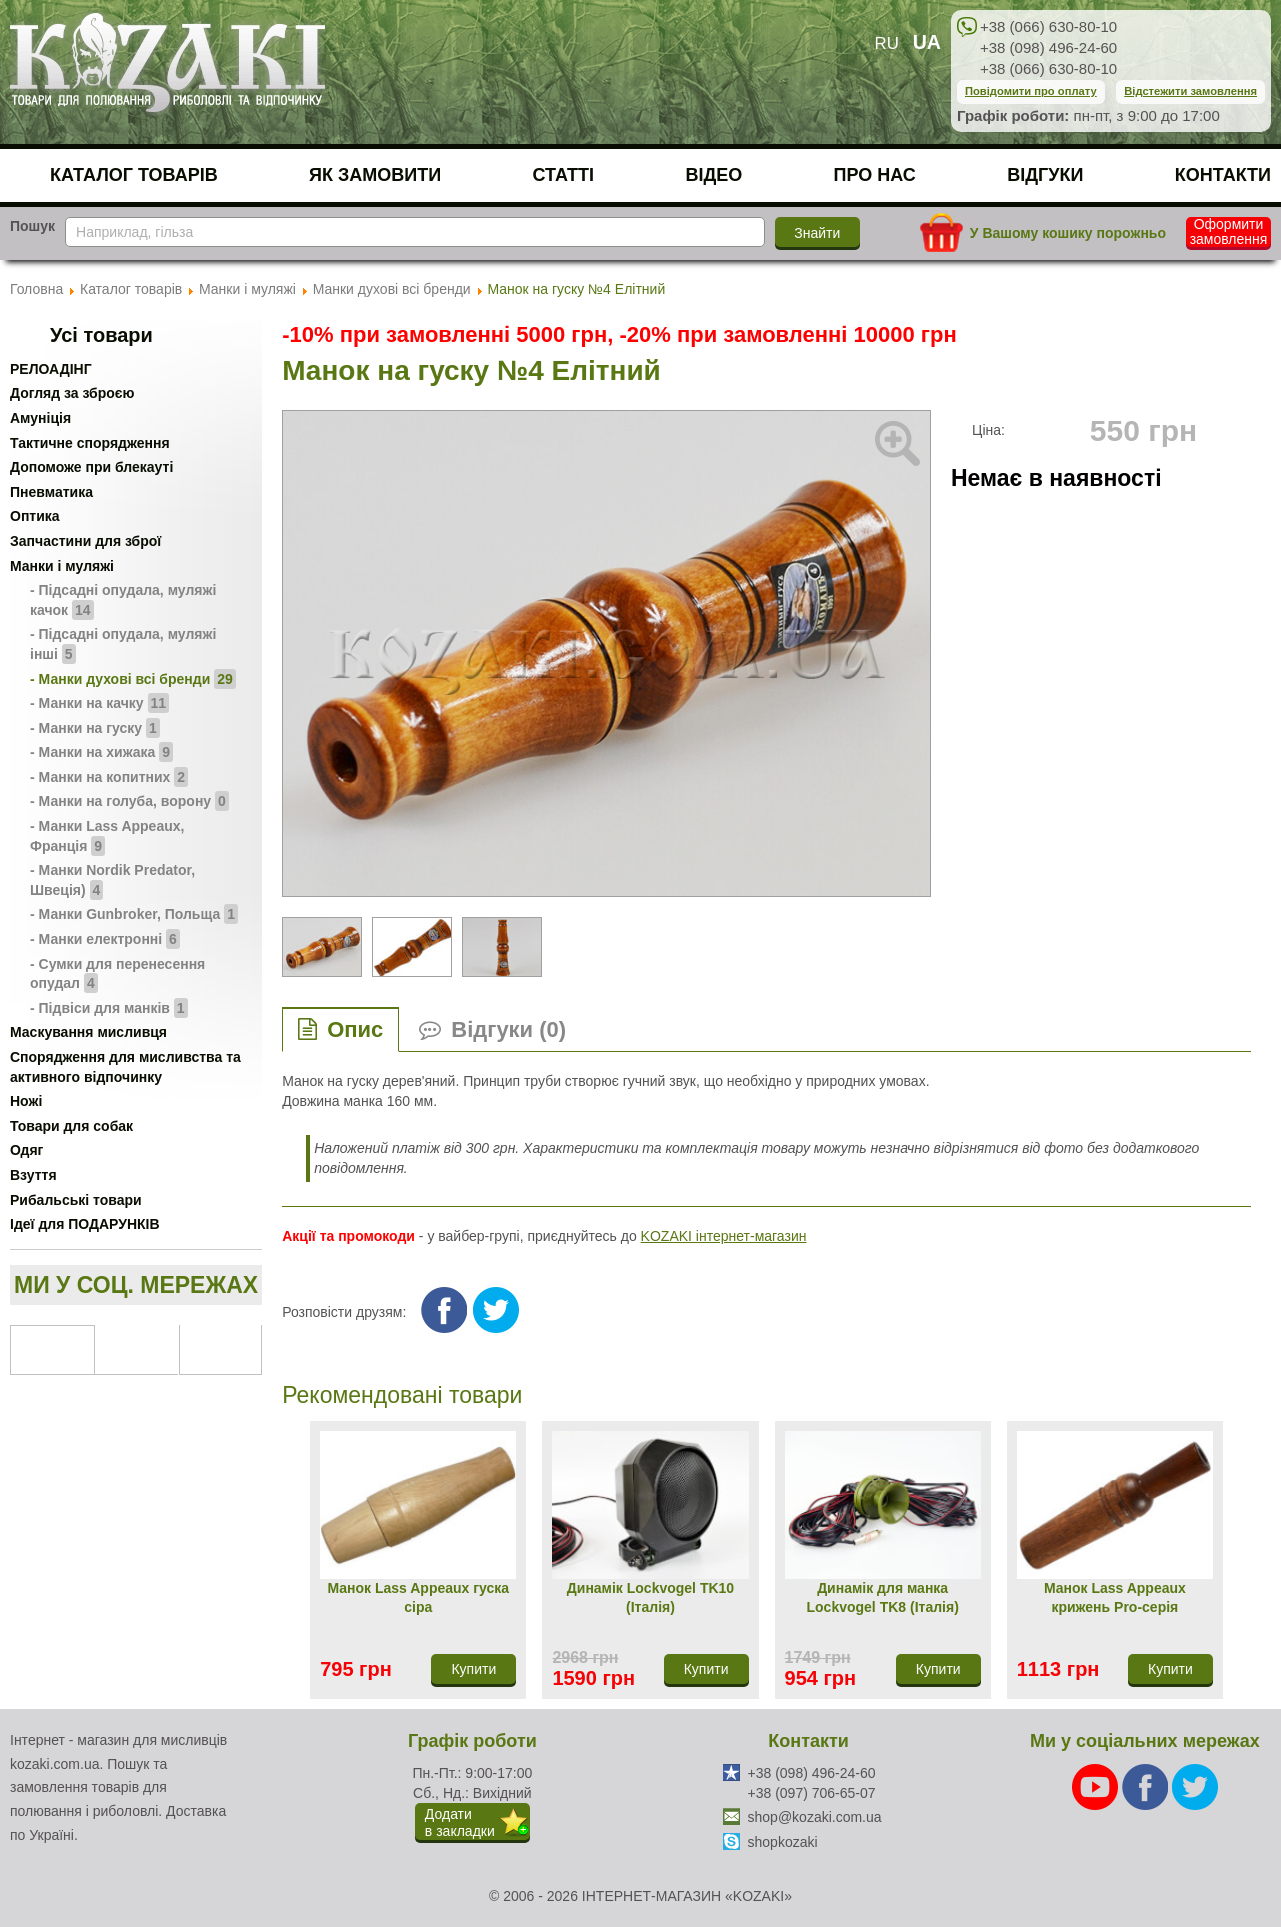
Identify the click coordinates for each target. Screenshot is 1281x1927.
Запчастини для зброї (85, 541)
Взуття (33, 1175)
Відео (713, 175)
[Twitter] (1195, 1786)
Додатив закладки (460, 1822)
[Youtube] (1097, 1786)
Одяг (26, 1150)
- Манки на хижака (101, 752)
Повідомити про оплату (1031, 91)
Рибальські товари (76, 1200)
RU (887, 43)
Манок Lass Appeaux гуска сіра (418, 1598)
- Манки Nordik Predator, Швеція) (112, 881)
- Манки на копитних (109, 777)
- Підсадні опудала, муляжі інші (123, 645)
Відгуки (1045, 175)
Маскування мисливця (88, 1032)
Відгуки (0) (508, 1029)
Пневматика (51, 492)
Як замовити (375, 175)
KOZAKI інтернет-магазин (724, 1236)
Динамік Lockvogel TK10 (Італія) (650, 1598)
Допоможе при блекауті (91, 467)
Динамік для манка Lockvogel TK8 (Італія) (883, 1598)
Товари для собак (71, 1126)
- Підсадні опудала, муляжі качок (123, 601)
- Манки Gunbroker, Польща (134, 914)
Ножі (26, 1101)
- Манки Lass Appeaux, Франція (107, 837)
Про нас (875, 175)
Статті (564, 175)
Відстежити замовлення (1190, 91)
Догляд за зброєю (72, 393)
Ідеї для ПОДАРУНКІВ (85, 1224)
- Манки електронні (105, 939)
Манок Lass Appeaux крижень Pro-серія (1115, 1598)
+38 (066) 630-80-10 (1048, 26)
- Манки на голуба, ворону (129, 801)
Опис (355, 1029)
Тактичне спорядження (90, 443)
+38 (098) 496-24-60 (1048, 47)
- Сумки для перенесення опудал (117, 975)
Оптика (35, 516)
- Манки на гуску (95, 728)
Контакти (1223, 175)
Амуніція (40, 418)
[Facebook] (1147, 1786)
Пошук (32, 226)
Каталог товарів (134, 175)
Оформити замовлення (1229, 232)
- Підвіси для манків (109, 1008)
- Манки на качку (99, 703)
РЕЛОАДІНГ (51, 369)
